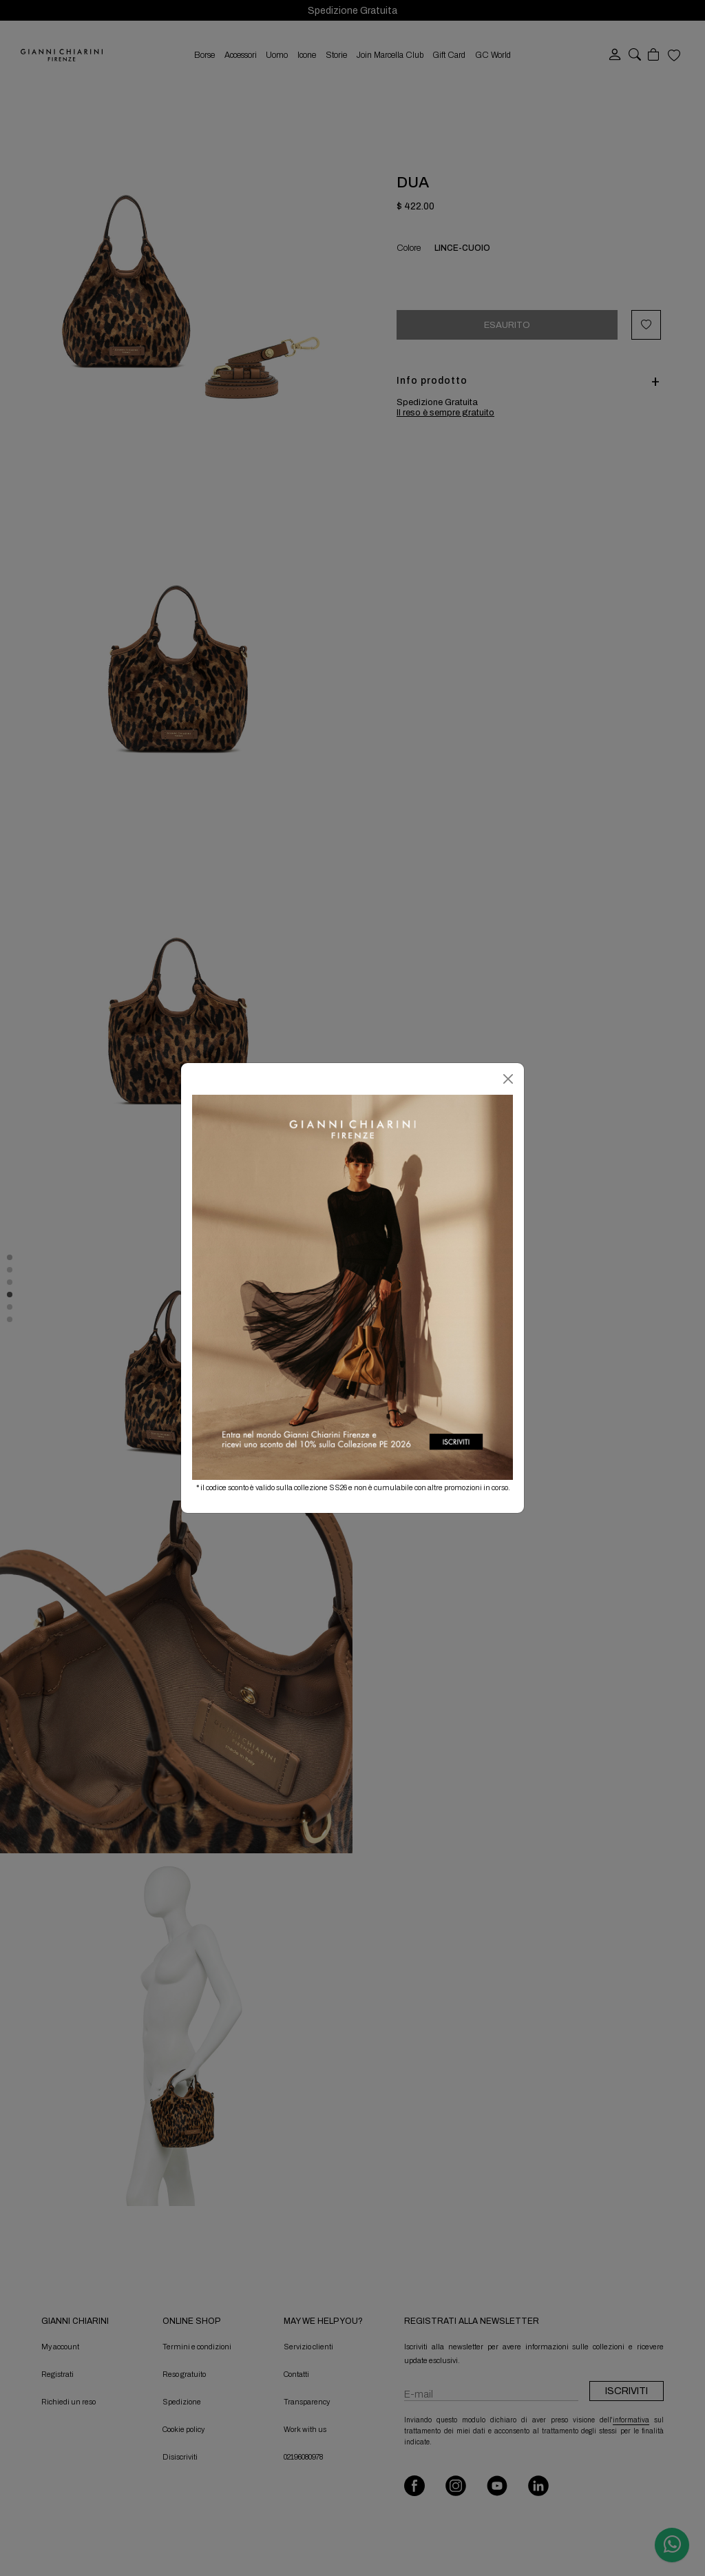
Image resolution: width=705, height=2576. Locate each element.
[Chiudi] (508, 1079)
